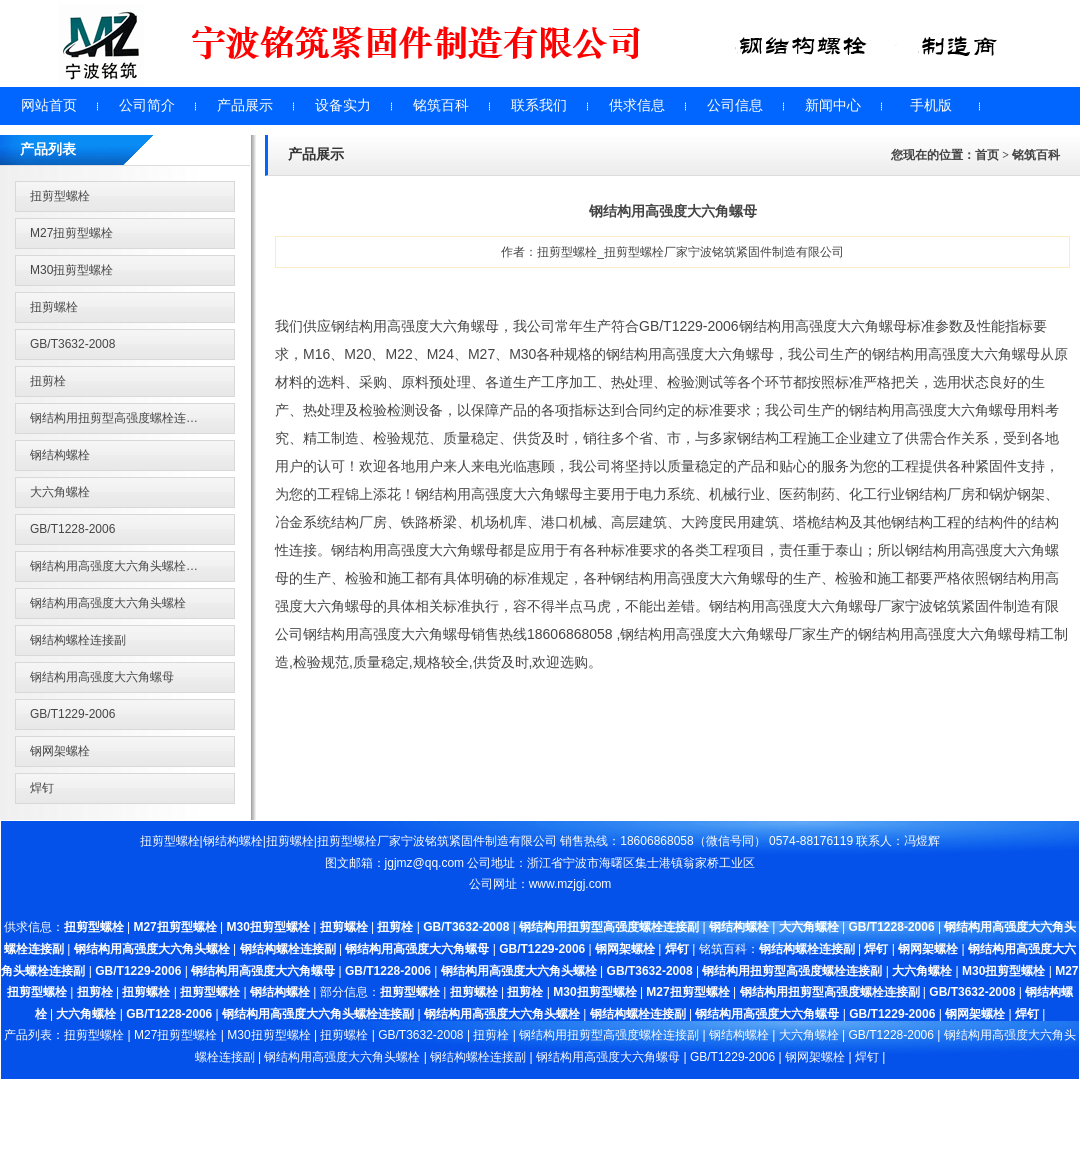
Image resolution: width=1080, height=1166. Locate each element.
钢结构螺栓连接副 (78, 640)
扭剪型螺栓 (60, 196)
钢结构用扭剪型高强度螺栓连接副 (120, 418)
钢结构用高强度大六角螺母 (102, 677)
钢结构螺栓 (60, 455)
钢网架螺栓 (60, 751)
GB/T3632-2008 (72, 344)
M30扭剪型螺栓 (71, 270)
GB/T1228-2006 (72, 529)
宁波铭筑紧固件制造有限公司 (479, 841)
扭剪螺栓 (54, 307)
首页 (987, 155)
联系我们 (539, 105)
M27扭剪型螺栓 (71, 233)
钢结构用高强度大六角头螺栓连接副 (126, 566)
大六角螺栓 (60, 492)
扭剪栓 (48, 381)
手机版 (931, 105)
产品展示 (245, 105)
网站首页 (49, 105)
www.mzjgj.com (570, 884)
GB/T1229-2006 (72, 714)
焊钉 (42, 788)
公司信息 (735, 105)
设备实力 (343, 105)
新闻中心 (833, 105)
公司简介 (147, 105)
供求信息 (637, 105)
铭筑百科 (441, 105)
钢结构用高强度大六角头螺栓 (108, 603)
